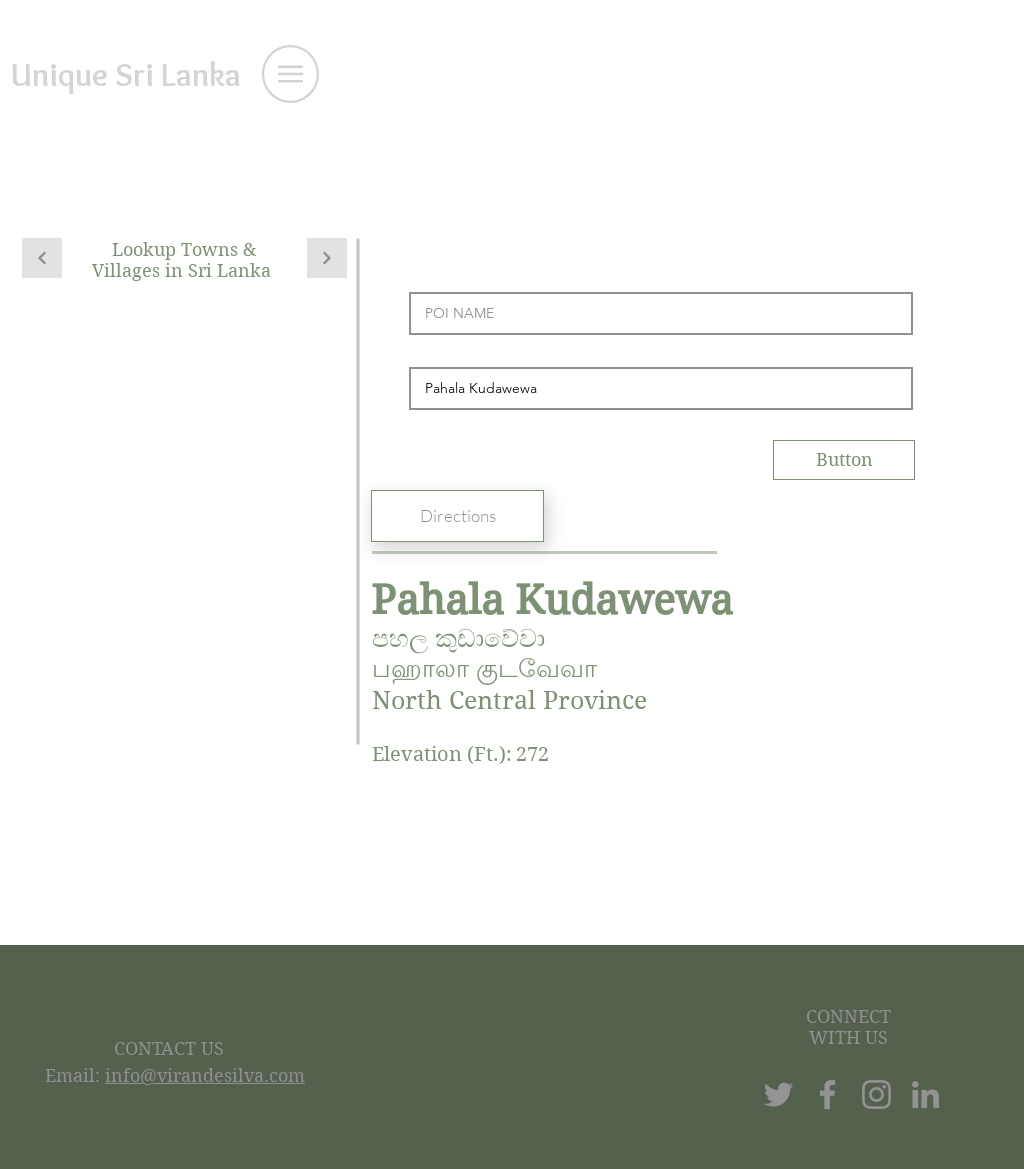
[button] (290, 74)
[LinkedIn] (925, 1094)
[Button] (844, 460)
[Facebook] (827, 1094)
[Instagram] (876, 1094)
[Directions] (457, 516)
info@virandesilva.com (205, 1075)
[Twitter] (778, 1094)
